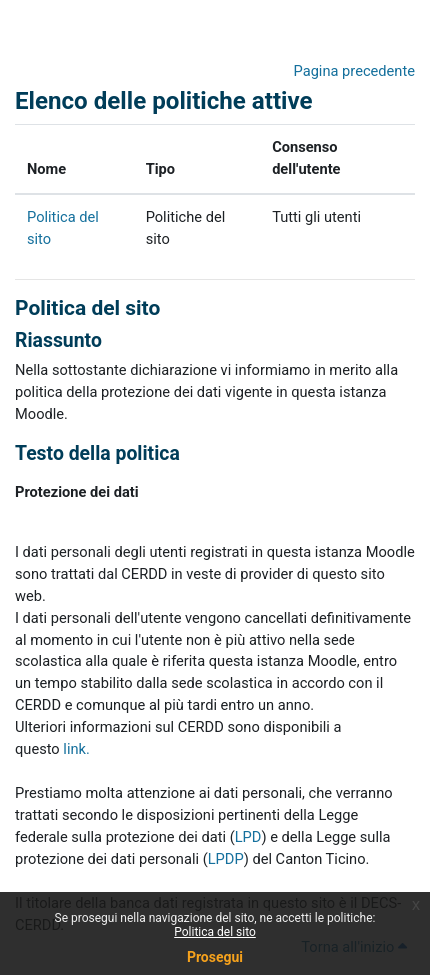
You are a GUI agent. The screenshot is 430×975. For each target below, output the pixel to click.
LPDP (226, 859)
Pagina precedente (354, 71)
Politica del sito (215, 932)
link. (76, 749)
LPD (248, 837)
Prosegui (215, 957)
